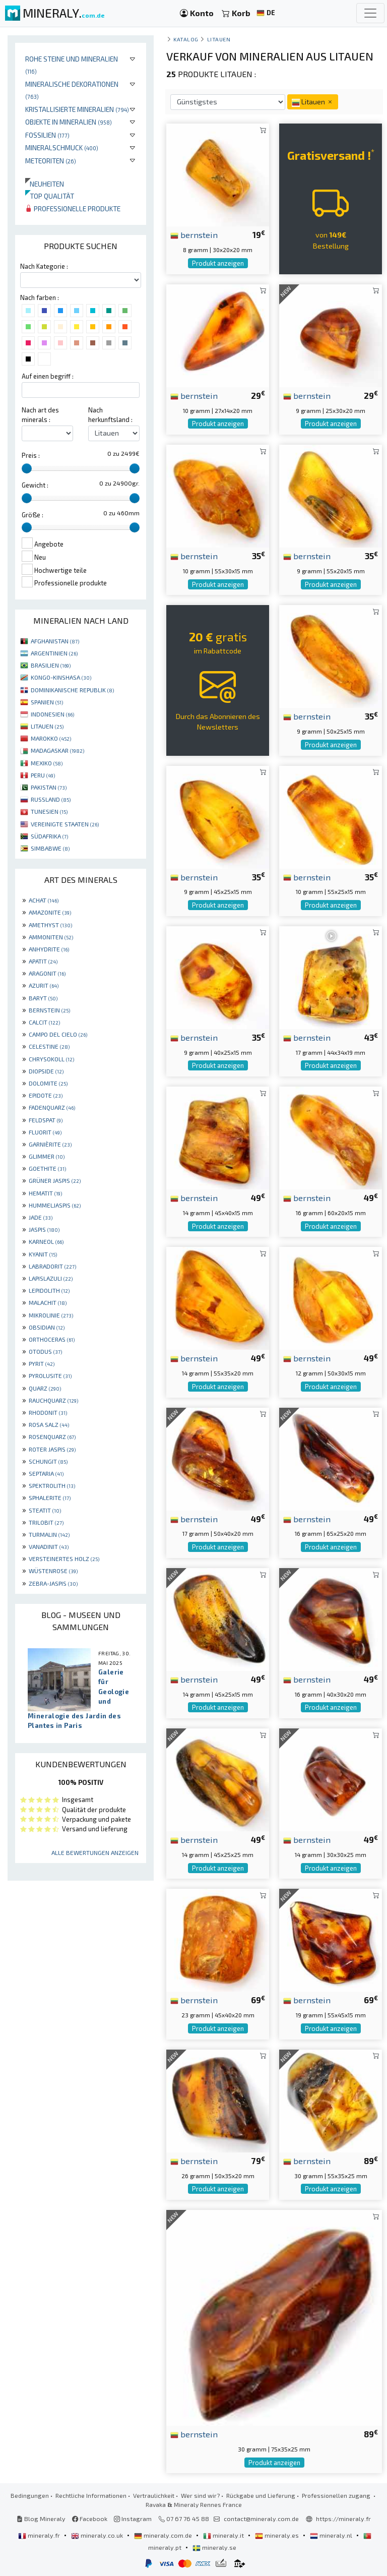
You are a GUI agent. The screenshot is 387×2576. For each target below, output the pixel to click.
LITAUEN (47, 726)
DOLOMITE (48, 1083)
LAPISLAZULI (51, 1278)
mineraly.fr (39, 2535)
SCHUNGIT (48, 1461)
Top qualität (49, 196)
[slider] (27, 468)
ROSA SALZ (49, 1424)
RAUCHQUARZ (53, 1400)
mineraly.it (224, 2535)
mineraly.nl (332, 2535)
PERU (43, 774)
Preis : (31, 455)
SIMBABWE (50, 848)
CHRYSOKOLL (51, 1058)
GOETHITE (47, 1168)
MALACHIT (48, 1302)
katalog (186, 39)
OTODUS (45, 1351)
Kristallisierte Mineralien (77, 109)
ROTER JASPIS (52, 1449)
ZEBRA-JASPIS (53, 1583)
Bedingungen (30, 2495)
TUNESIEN (49, 811)
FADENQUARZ (52, 1107)
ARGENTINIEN (54, 652)
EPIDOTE (45, 1095)
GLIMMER (46, 1156)
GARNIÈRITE (50, 1144)
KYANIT (43, 1253)
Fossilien (47, 135)
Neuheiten (44, 183)
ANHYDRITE (49, 948)
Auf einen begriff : (48, 376)
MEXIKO (46, 762)
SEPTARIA (46, 1473)
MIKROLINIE (51, 1315)
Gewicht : (35, 485)
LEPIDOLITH (49, 1290)
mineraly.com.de (164, 2535)
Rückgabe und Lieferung (260, 2495)
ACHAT (43, 900)
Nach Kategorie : (44, 266)
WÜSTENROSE (53, 1570)
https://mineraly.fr (343, 2518)
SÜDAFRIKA (49, 836)
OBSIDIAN (46, 1327)
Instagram (133, 2518)
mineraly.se (214, 2547)
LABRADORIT (52, 1266)
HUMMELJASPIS (55, 1205)
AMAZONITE (50, 912)
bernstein (194, 234)
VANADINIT (49, 1546)
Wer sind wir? (200, 2495)
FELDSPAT (45, 1119)
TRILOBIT (46, 1522)
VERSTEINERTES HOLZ (64, 1558)
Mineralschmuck (61, 147)
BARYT (43, 997)
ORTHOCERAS (52, 1339)
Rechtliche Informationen (90, 2495)
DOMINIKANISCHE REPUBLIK (72, 689)
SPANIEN (47, 701)
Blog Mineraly (41, 2518)
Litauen (219, 39)
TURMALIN (49, 1534)
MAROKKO (51, 738)
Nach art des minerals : (40, 415)
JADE (40, 1217)
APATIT (43, 961)
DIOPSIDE (46, 1070)
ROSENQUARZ (52, 1436)
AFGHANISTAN (55, 640)
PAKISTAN (49, 787)
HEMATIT (45, 1192)
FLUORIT (45, 1131)
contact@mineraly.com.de (261, 2518)
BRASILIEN (51, 665)
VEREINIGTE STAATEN (65, 823)
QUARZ (45, 1388)
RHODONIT (48, 1412)
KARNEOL (46, 1241)
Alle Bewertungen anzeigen (95, 1852)
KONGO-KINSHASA (61, 677)
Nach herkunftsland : (110, 415)
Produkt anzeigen (218, 263)
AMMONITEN (51, 936)
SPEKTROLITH (52, 1485)
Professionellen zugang (337, 2495)
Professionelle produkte (72, 208)
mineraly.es (277, 2535)
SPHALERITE (50, 1497)
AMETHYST (50, 924)
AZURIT (43, 985)
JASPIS (44, 1229)
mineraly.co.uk (97, 2535)
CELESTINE (49, 1046)
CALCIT (44, 1022)
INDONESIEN (52, 713)
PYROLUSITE (50, 1375)
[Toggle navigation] (370, 13)
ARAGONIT (47, 973)
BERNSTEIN (49, 1009)
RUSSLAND (51, 799)
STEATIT (45, 1510)
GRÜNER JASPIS (55, 1180)
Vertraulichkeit (153, 2495)
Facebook (89, 2518)
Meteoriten (50, 160)
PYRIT (41, 1363)
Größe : (32, 515)
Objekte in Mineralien (68, 121)
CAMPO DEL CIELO (58, 1034)
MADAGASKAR (57, 750)
